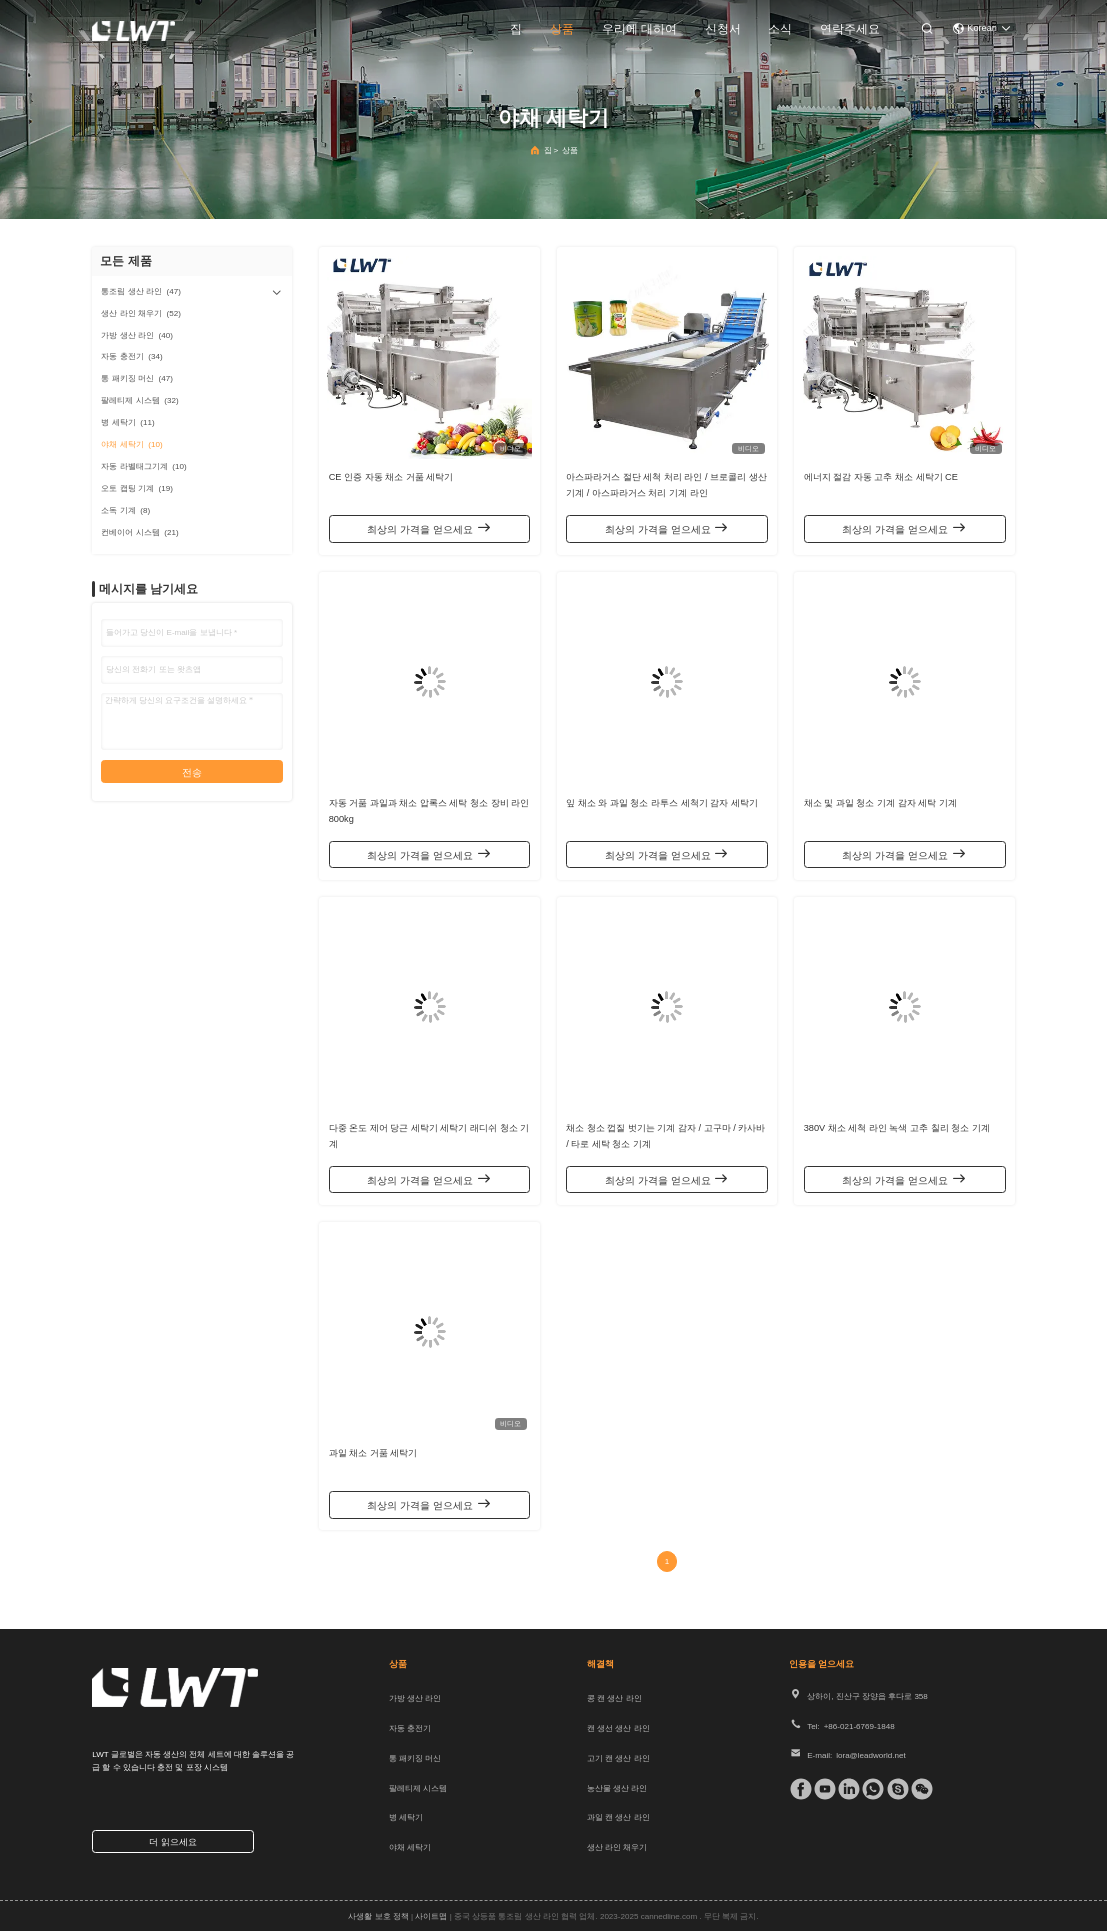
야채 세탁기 (410, 1847)
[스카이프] (894, 1789)
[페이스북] (797, 1789)
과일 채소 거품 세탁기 (373, 1453)
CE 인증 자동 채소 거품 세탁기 (391, 477)
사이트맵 (431, 1916)
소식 (780, 29)
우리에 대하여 (639, 29)
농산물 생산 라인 (617, 1788)
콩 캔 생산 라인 (614, 1698)
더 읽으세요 (173, 1842)
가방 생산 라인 (415, 1698)
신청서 (723, 29)
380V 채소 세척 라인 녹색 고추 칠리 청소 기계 (897, 1128)
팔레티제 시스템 (418, 1788)
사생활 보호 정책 (378, 1916)
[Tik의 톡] (821, 1789)
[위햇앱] (869, 1789)
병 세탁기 (406, 1817)
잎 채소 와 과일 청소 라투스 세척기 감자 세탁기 (662, 803)
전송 (192, 772)
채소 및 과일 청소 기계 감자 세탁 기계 (880, 803)
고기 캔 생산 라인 (618, 1758)
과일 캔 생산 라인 (618, 1817)
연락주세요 (850, 29)
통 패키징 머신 (415, 1758)
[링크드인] (845, 1789)
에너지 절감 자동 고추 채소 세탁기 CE (881, 477)
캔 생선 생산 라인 (618, 1728)
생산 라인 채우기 (617, 1847)
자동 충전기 (410, 1728)
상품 (562, 29)
